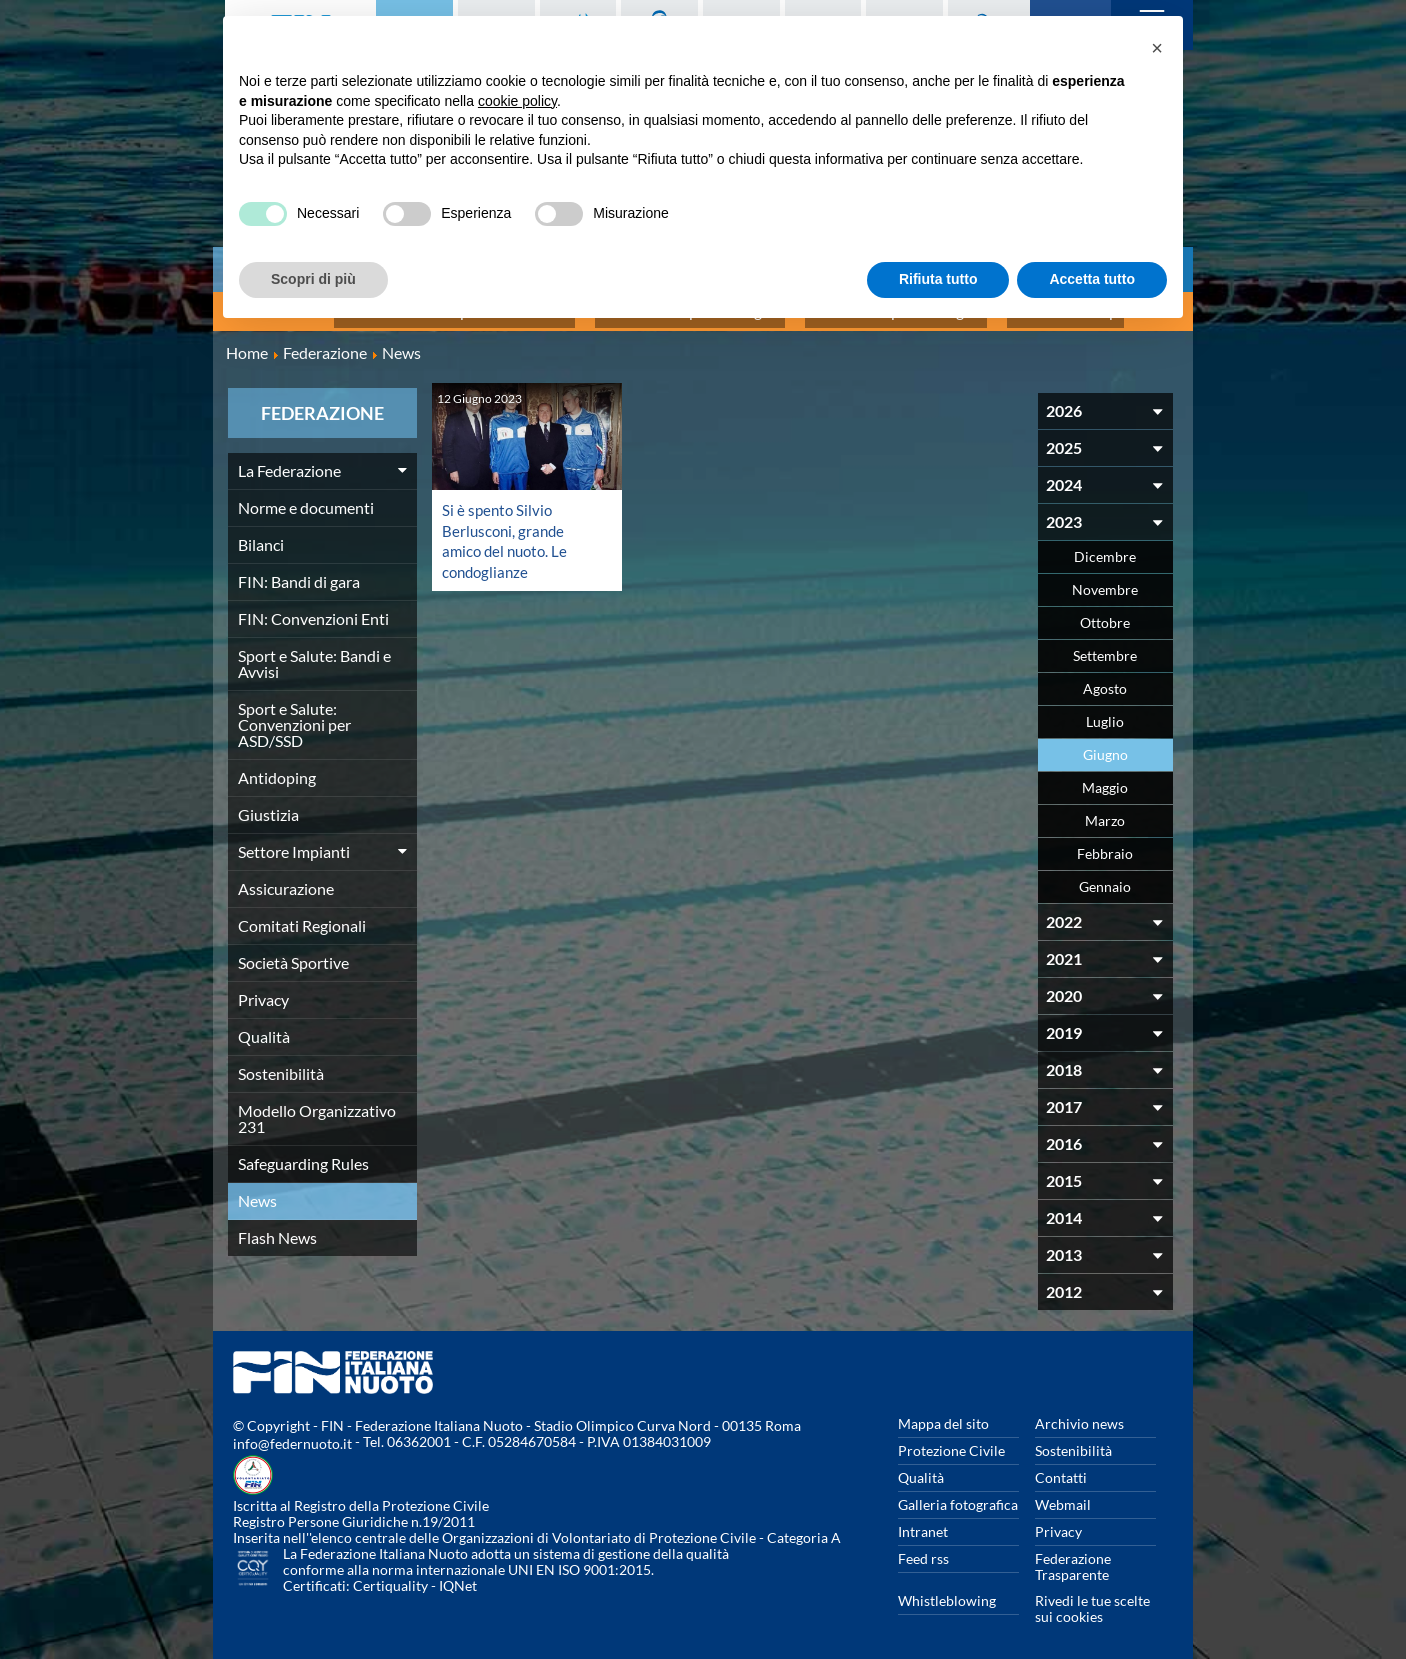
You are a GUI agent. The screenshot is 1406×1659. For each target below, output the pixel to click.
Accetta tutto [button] (1092, 279)
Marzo (1105, 809)
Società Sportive (293, 951)
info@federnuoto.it (292, 1432)
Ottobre (1105, 611)
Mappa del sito (943, 1412)
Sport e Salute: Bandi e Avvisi (314, 652)
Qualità (264, 1025)
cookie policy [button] (517, 101)
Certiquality (390, 1574)
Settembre (1105, 644)
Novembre (1105, 578)
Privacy (263, 988)
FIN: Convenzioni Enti (313, 607)
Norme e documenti (306, 496)
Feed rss (923, 1547)
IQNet (458, 1574)
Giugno (1105, 743)
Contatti (1061, 1466)
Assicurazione (286, 877)
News (257, 1189)
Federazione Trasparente (1073, 1555)
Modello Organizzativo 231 (317, 1107)
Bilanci (261, 533)
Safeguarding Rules (303, 1152)
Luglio (1105, 710)
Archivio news (1079, 1412)
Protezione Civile (951, 1439)
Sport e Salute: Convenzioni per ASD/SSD (294, 713)
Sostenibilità (281, 1062)
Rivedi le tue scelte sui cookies (1092, 1597)
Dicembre (1105, 545)
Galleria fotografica (958, 1493)
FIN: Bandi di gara (299, 570)
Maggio (1105, 776)
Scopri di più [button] (313, 279)
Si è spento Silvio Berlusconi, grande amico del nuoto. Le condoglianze (508, 528)
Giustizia (268, 803)
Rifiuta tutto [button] (938, 279)
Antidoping (277, 766)
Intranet (923, 1520)
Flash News (277, 1226)
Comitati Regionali (302, 914)
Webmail (1063, 1493)
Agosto (1105, 677)
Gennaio (1105, 875)
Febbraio (1105, 842)
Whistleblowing (947, 1589)
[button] (1157, 48)
